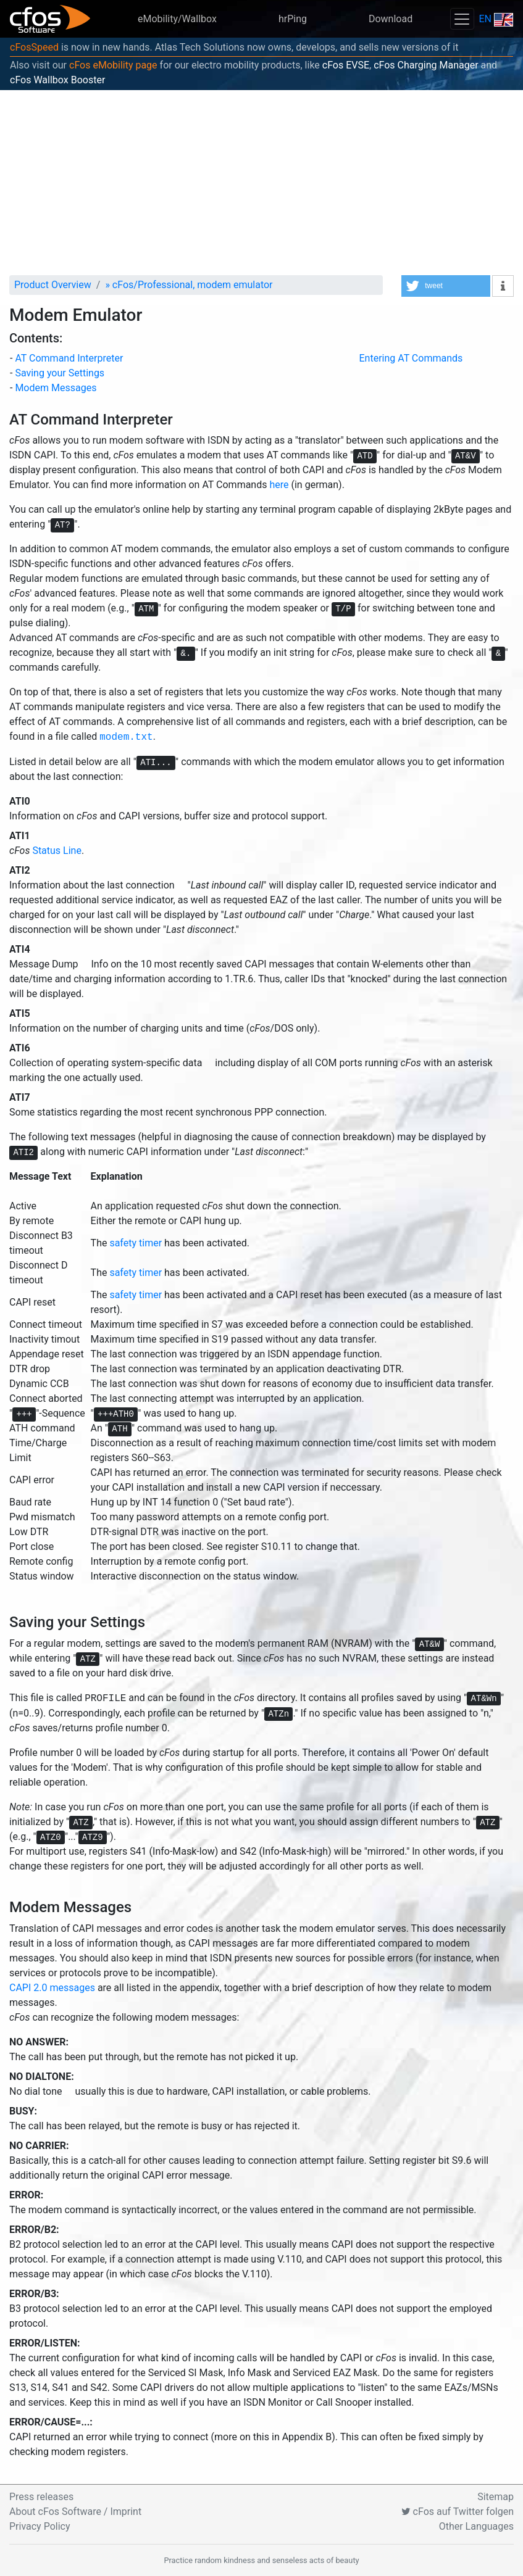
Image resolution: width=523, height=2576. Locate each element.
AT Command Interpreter (69, 358)
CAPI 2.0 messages (52, 1988)
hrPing (292, 19)
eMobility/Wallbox (177, 19)
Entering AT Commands (410, 358)
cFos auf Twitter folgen (457, 2511)
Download (390, 19)
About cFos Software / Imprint (75, 2511)
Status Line (56, 850)
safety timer (135, 1243)
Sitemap (495, 2497)
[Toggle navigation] (462, 19)
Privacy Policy (39, 2526)
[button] (445, 286)
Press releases (41, 2497)
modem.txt (126, 737)
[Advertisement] (261, 182)
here (278, 485)
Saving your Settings (59, 373)
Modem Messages (55, 388)
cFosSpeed (34, 47)
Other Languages (476, 2526)
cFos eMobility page (113, 65)
